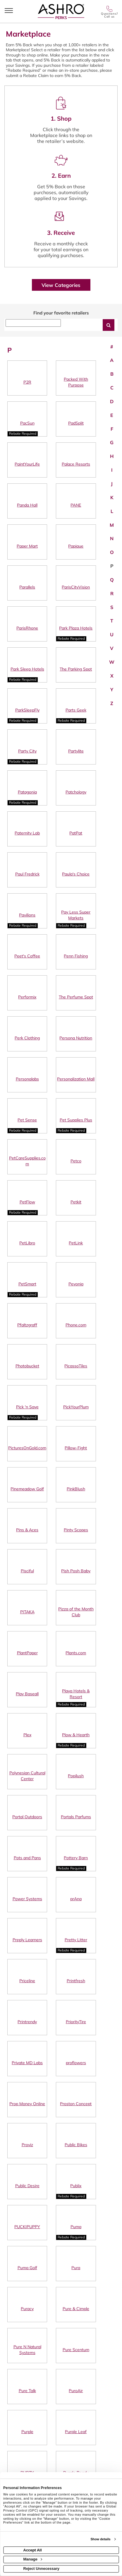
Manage (32, 2559)
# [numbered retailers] (111, 347)
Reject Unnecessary (41, 2568)
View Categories (61, 285)
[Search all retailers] (33, 323)
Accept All (32, 2550)
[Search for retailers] (108, 325)
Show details (100, 2539)
